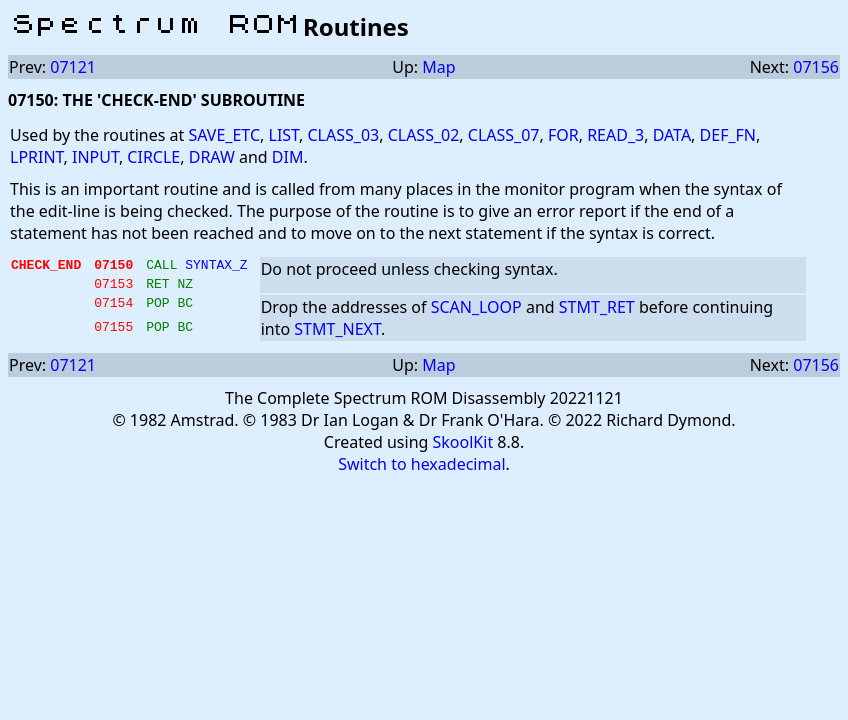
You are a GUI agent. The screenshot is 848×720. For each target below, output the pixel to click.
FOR (563, 135)
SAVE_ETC (224, 135)
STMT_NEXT (337, 335)
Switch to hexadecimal (421, 470)
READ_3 (615, 135)
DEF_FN (728, 135)
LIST (284, 135)
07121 (73, 67)
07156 (816, 67)
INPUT (95, 157)
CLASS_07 (504, 135)
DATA (672, 135)
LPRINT (37, 157)
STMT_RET (597, 313)
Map (438, 67)
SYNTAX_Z (216, 267)
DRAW (212, 157)
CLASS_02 (424, 135)
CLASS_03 (343, 135)
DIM (288, 157)
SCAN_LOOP (476, 313)
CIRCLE (153, 157)
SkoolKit (463, 448)
